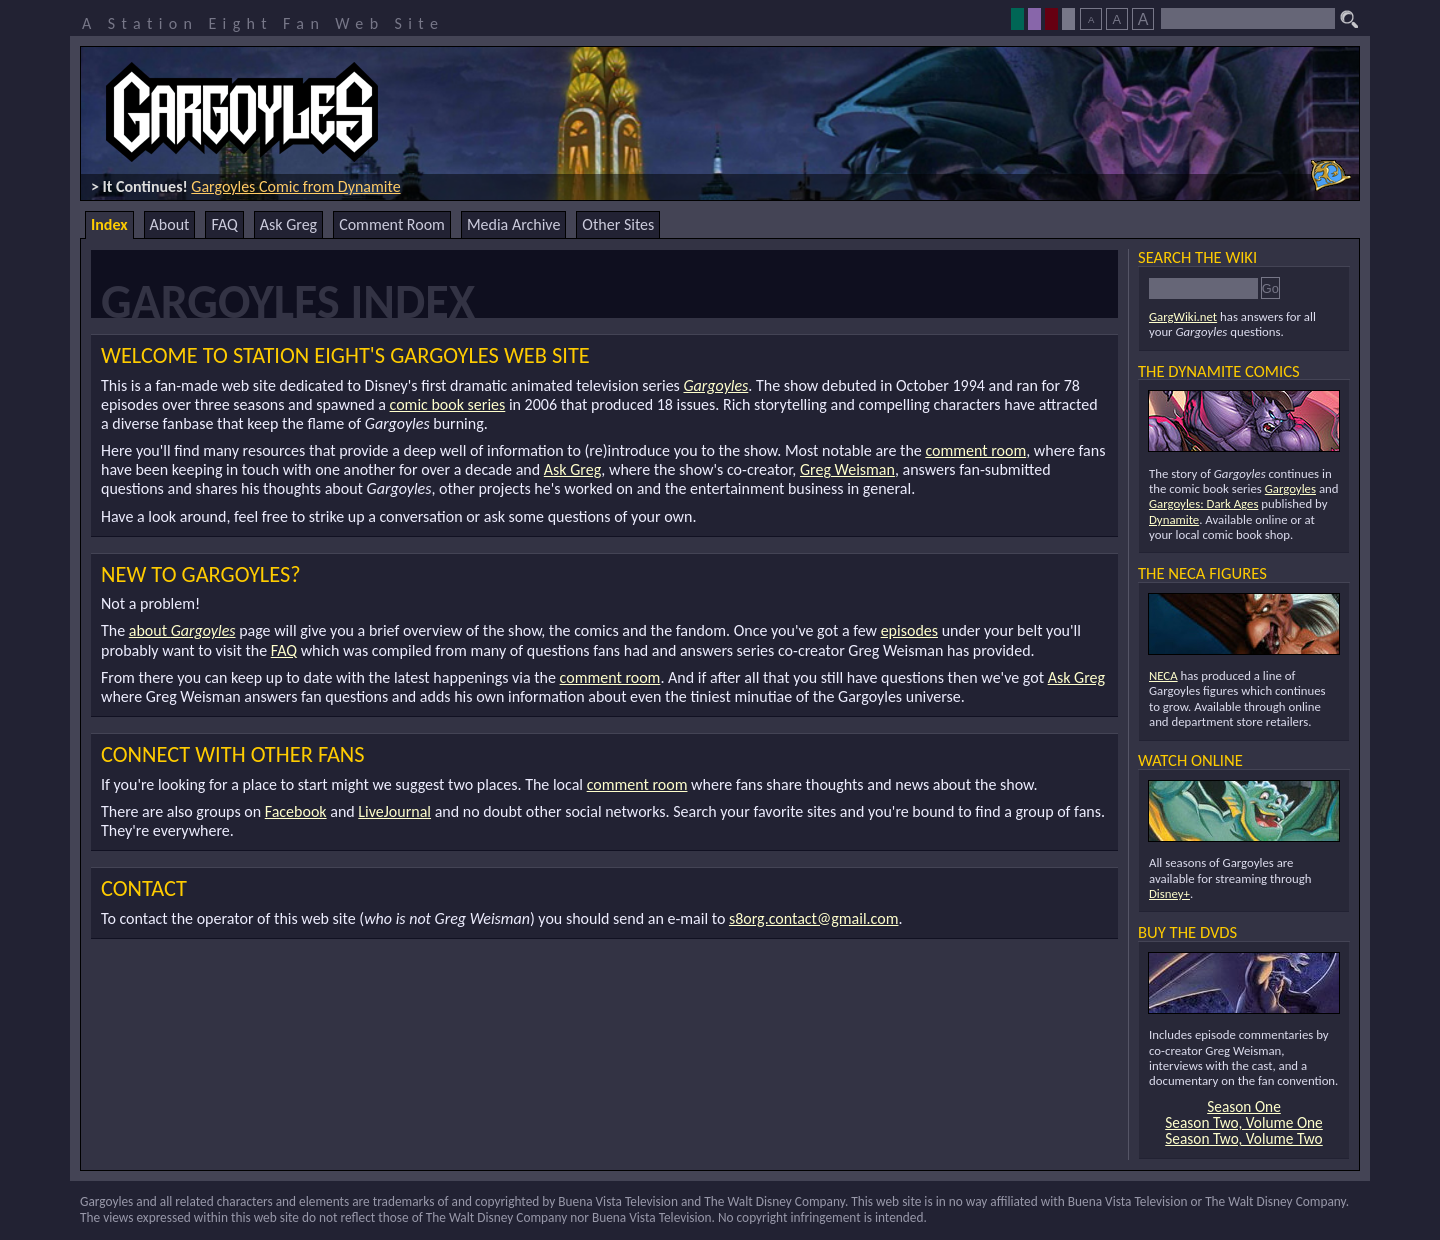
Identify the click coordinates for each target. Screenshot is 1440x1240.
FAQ (224, 224)
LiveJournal (394, 811)
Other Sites (618, 224)
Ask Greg (288, 224)
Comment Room (392, 224)
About (170, 224)
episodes (909, 630)
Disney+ (1169, 893)
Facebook (296, 811)
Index (109, 224)
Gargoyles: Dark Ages (1203, 503)
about (182, 630)
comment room (975, 450)
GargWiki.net (1183, 316)
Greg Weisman (847, 469)
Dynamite (1174, 519)
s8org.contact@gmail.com (814, 918)
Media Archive (513, 224)
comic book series (448, 404)
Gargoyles (715, 385)
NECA (1163, 675)
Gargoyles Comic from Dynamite (295, 186)
